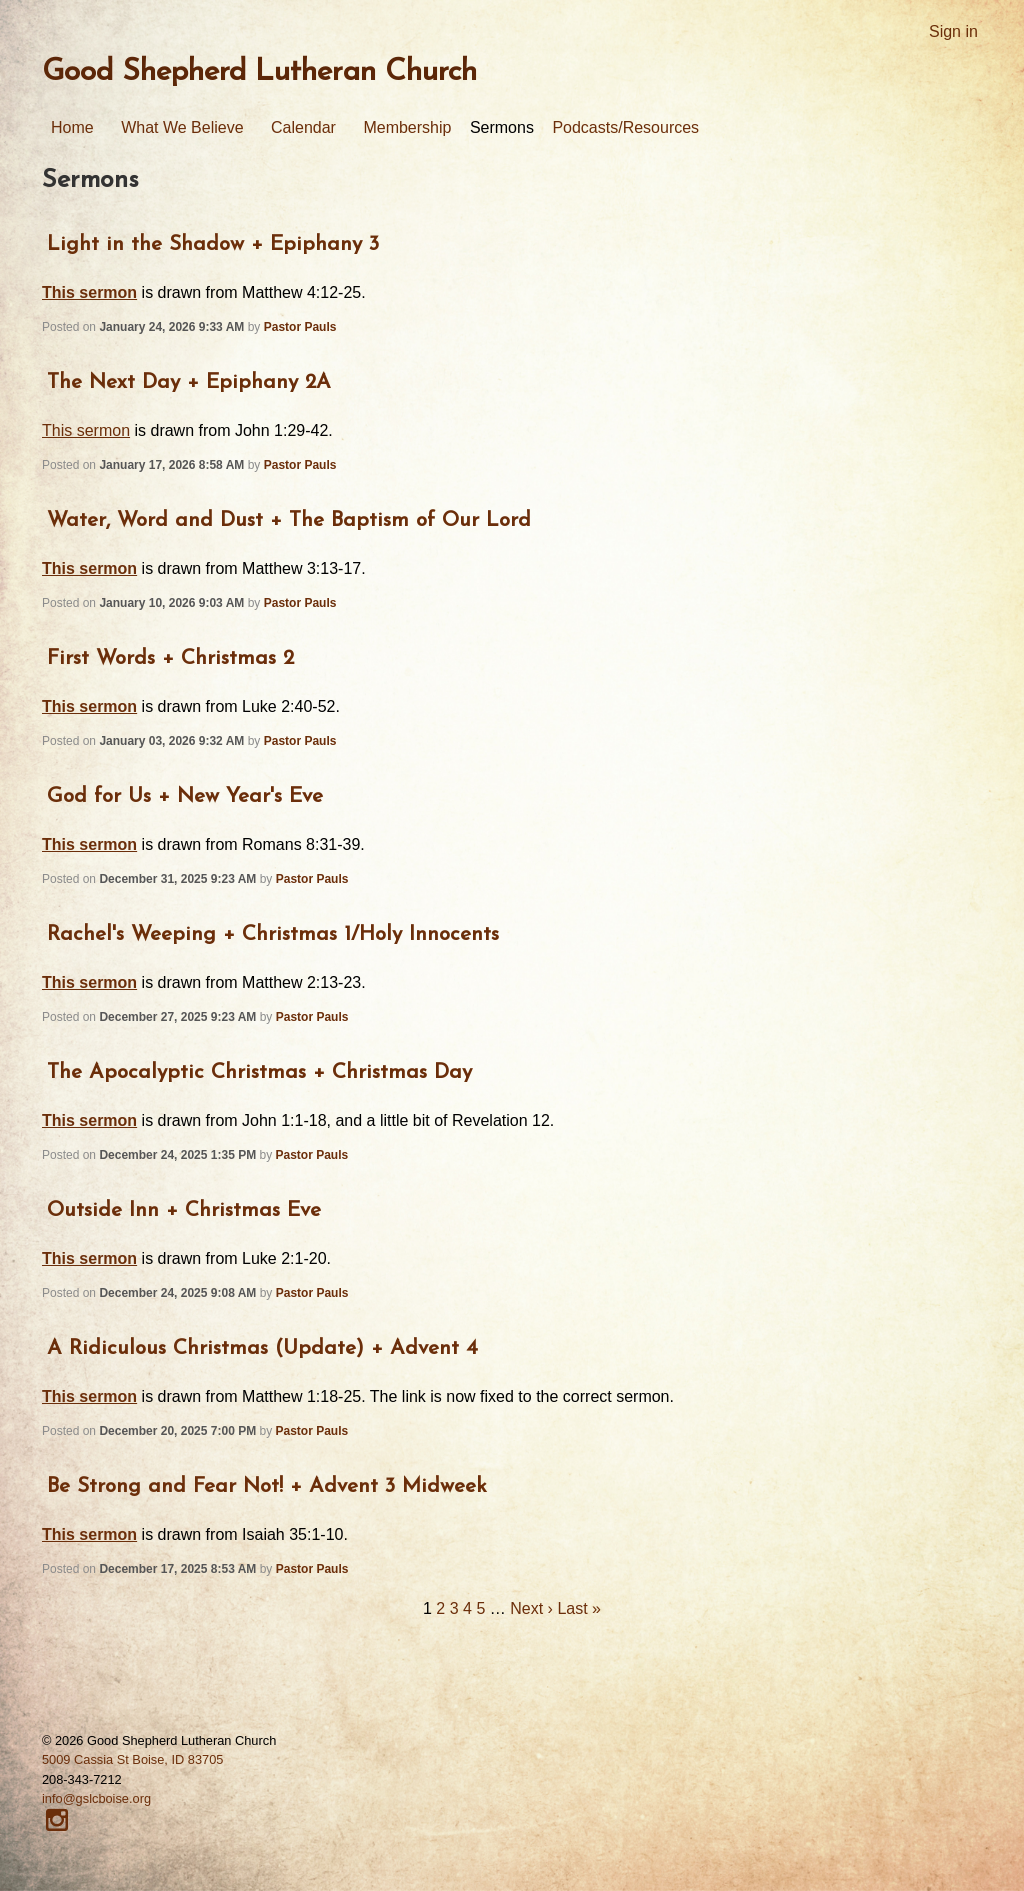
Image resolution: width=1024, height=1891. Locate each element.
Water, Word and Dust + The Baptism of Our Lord (289, 520)
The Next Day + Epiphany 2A (189, 382)
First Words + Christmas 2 (170, 658)
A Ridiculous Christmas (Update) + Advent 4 (262, 1348)
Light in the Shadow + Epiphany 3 (213, 244)
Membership (407, 127)
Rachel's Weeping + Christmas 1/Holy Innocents (273, 934)
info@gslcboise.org (96, 1798)
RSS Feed (1010, 14)
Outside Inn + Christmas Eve (184, 1210)
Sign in (953, 31)
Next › (531, 1608)
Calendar (303, 127)
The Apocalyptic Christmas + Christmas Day (259, 1072)
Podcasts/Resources (625, 127)
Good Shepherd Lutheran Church (259, 72)
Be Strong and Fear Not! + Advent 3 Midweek (267, 1486)
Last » (579, 1608)
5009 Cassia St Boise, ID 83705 (132, 1759)
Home (72, 127)
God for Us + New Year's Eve (185, 796)
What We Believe (182, 127)
